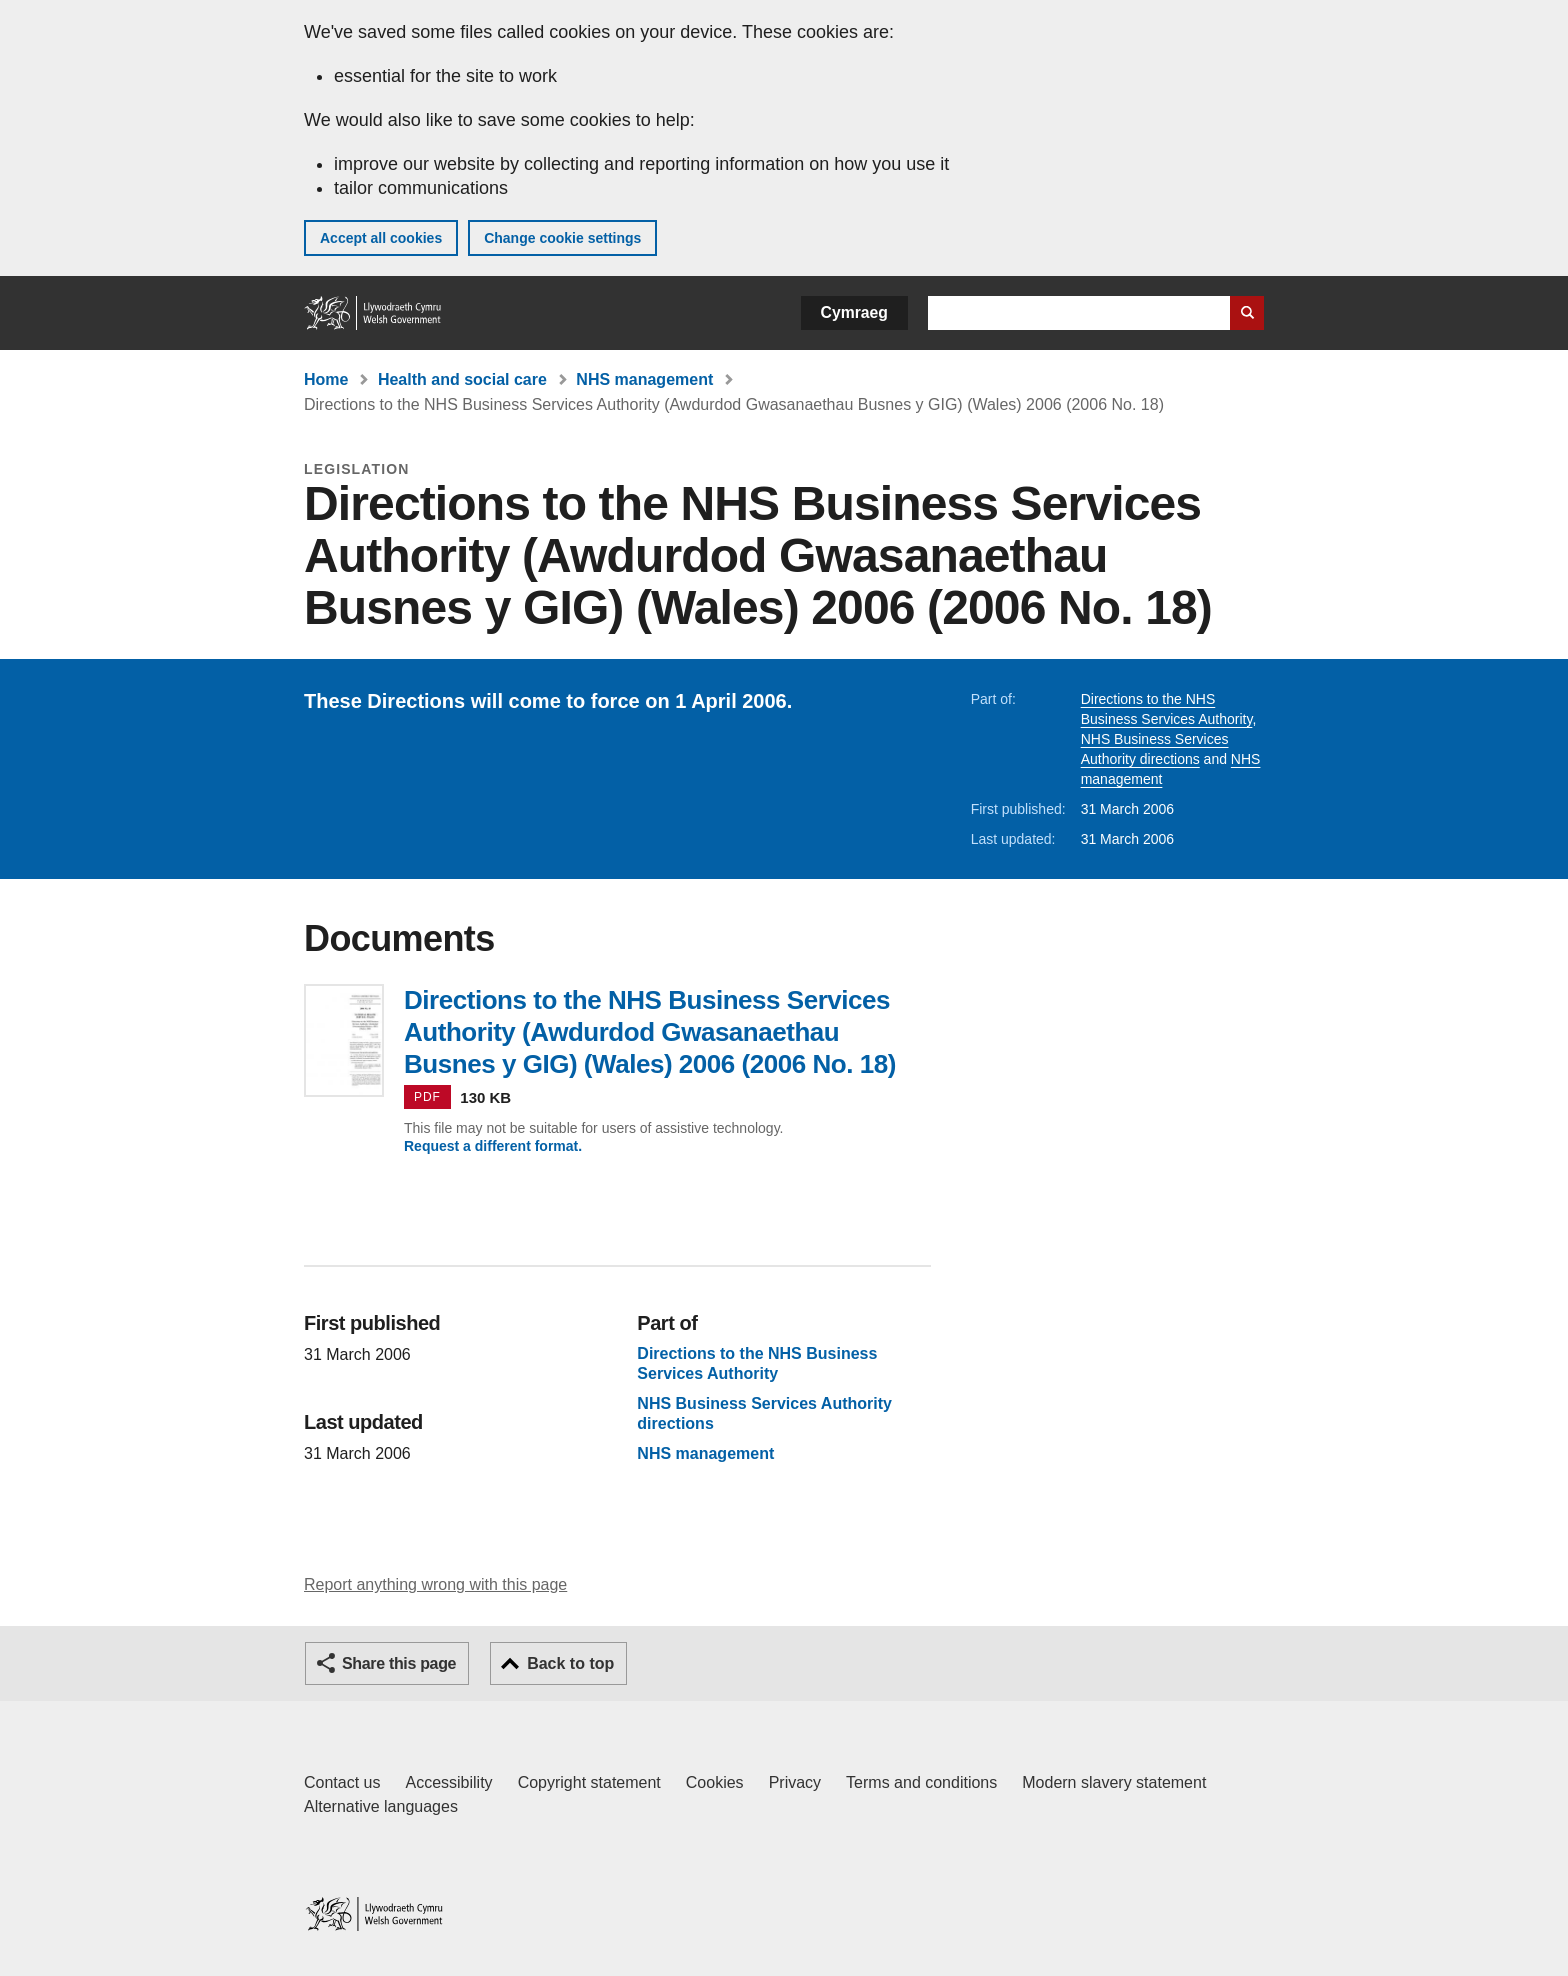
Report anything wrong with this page (435, 1584)
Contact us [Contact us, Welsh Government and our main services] (342, 1782)
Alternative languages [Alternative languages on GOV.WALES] (381, 1806)
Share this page (399, 1663)
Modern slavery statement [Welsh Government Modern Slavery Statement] (1114, 1782)
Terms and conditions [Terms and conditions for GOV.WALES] (921, 1782)
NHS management (644, 379)
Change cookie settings (562, 238)
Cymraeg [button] (854, 312)
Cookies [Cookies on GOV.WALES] (715, 1782)
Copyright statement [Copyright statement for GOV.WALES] (589, 1782)
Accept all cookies (381, 238)
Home (326, 379)
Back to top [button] (570, 1663)
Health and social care (462, 379)
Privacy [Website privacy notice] (795, 1782)
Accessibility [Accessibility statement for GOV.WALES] (448, 1782)
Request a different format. (493, 1146)
